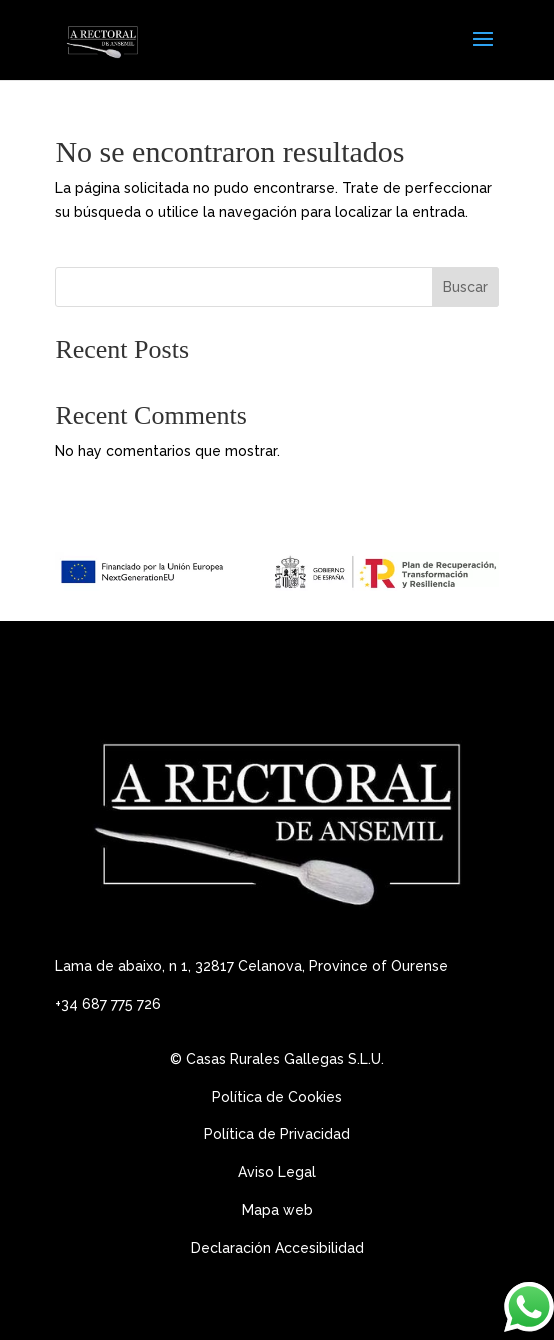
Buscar (465, 287)
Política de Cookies (277, 1097)
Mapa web (277, 1210)
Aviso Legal (279, 1172)
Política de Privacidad (277, 1134)
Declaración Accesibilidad (277, 1248)
